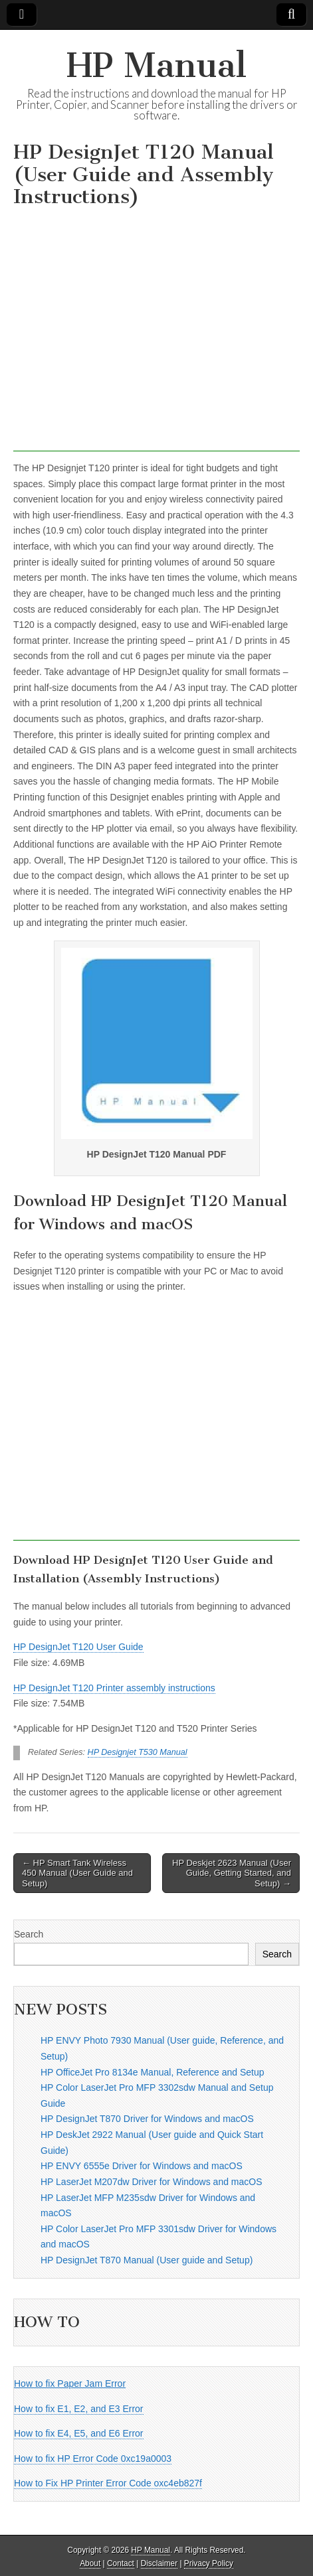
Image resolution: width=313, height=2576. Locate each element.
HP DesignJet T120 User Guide (78, 1646)
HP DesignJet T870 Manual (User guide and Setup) (147, 2260)
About (90, 2563)
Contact (120, 2563)
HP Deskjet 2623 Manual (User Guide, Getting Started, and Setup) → (231, 1873)
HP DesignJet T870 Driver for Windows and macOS (147, 2118)
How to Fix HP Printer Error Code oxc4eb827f (108, 2483)
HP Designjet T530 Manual (137, 1752)
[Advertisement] (156, 333)
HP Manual (156, 65)
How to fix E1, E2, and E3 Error (79, 2408)
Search (28, 1934)
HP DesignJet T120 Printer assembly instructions (114, 1688)
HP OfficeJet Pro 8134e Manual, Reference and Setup (152, 2072)
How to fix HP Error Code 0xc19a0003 (92, 2458)
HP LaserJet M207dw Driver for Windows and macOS (151, 2181)
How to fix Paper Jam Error (70, 2383)
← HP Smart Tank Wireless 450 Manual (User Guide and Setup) (77, 1873)
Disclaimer (159, 2563)
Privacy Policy (208, 2563)
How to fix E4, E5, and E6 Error (79, 2433)
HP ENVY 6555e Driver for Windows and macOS (142, 2165)
